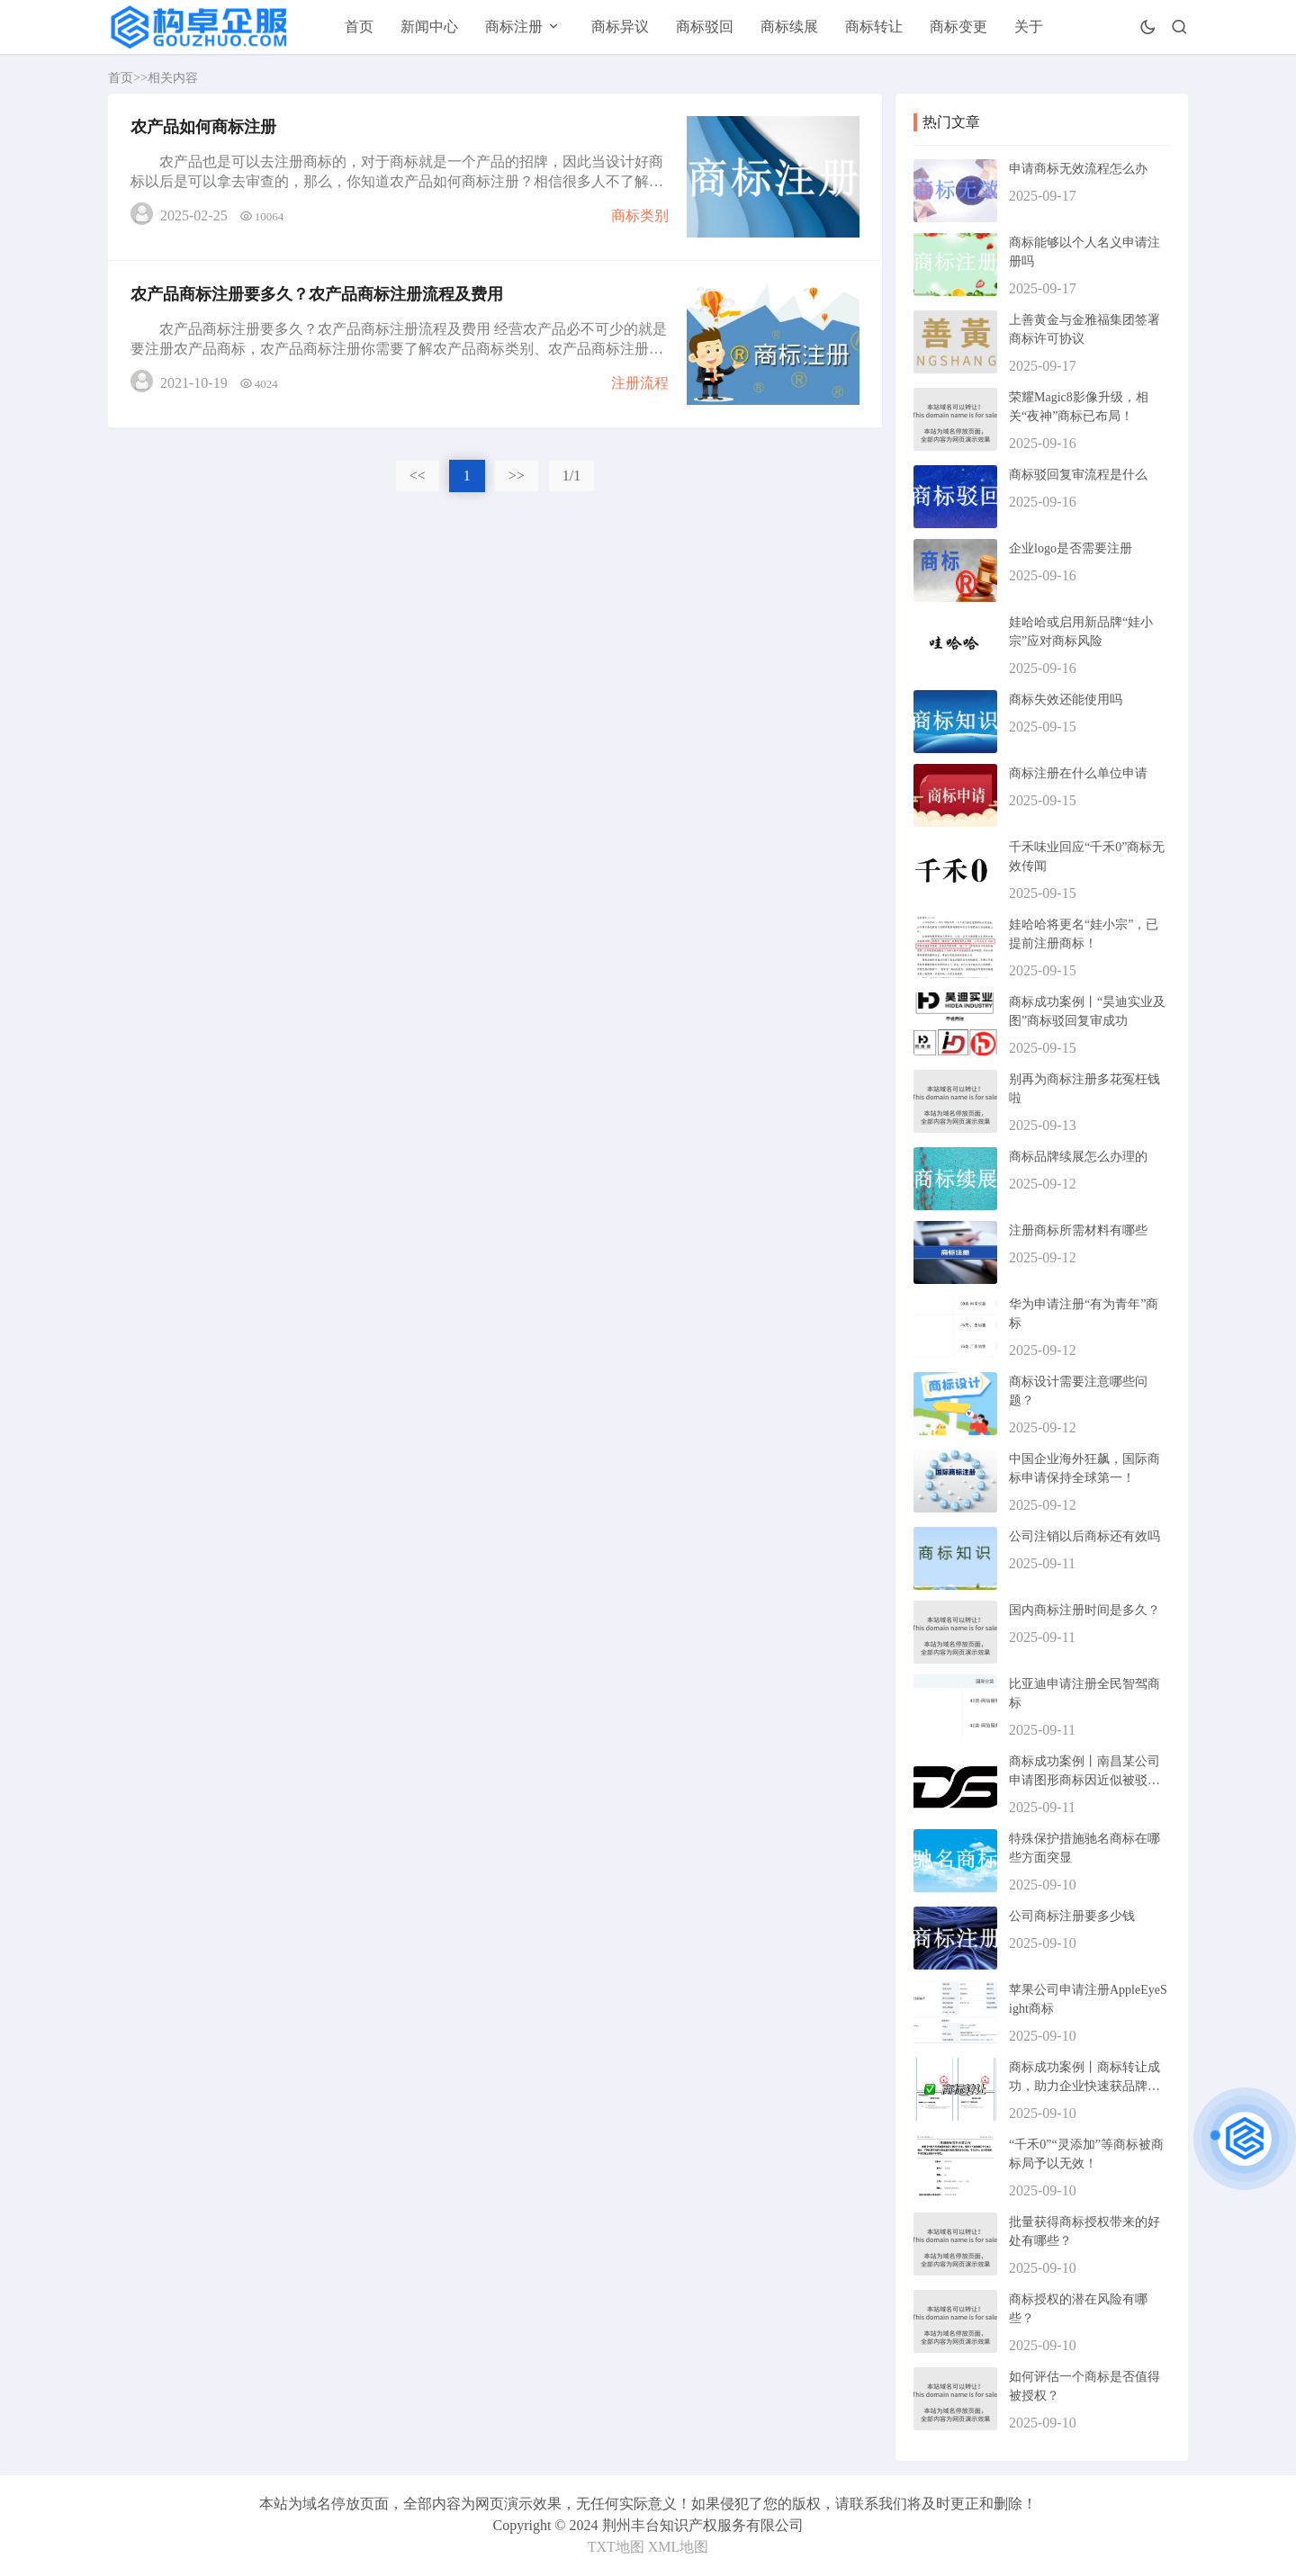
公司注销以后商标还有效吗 (1084, 1536)
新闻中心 (429, 26)
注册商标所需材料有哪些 (1078, 1230)
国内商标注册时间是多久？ (1084, 1610)
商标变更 (958, 26)
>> (516, 475)
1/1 (571, 475)
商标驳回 (705, 26)
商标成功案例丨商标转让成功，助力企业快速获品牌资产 (1084, 2086)
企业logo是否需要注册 (1070, 548)
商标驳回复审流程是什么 (1078, 474)
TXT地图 (616, 2546)
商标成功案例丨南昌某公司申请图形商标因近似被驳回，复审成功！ (1084, 1780)
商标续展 (789, 26)
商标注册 (514, 26)
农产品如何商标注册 (203, 127)
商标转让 (874, 26)
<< (418, 475)
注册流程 (640, 382)
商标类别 (640, 215)
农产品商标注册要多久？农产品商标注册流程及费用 (316, 294)
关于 (1028, 26)
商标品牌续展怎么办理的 (1078, 1156)
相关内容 (173, 78)
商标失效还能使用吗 (1065, 699)
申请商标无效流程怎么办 (1078, 168)
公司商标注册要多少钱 (1072, 1916)
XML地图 (678, 2546)
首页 (359, 26)
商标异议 (620, 26)
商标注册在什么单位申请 (1078, 773)
